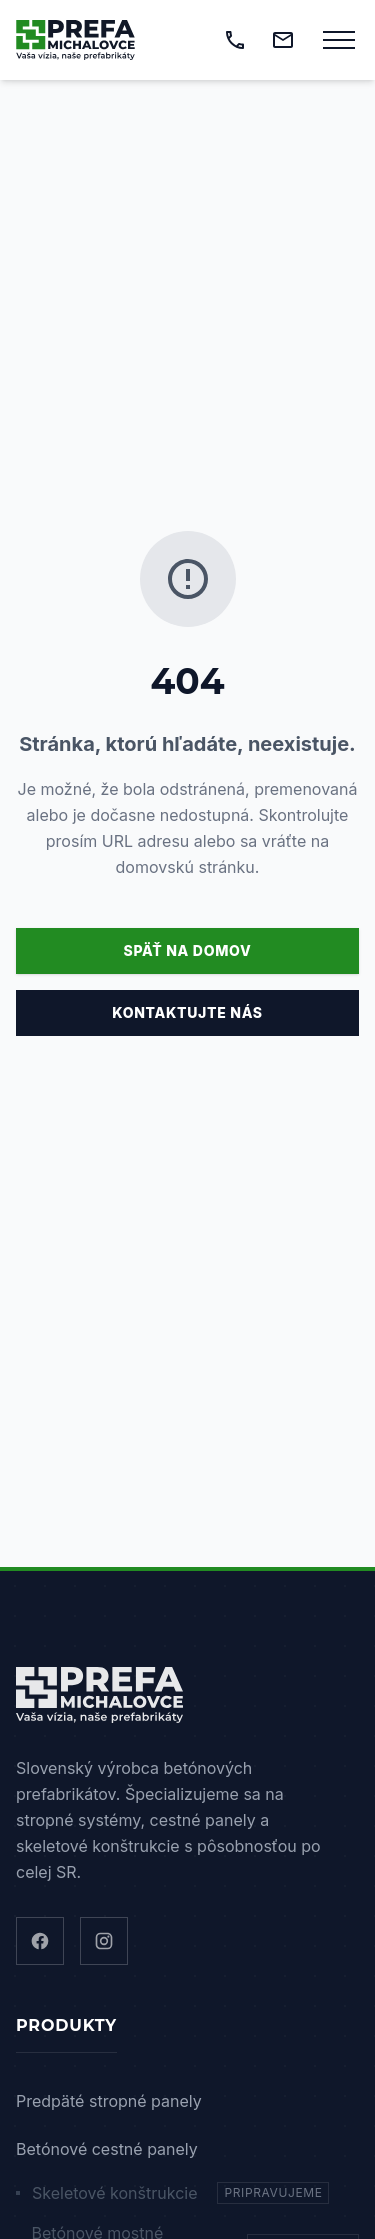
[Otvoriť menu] (339, 40)
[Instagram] (104, 1941)
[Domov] (75, 40)
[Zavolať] (235, 40)
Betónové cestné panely (107, 2149)
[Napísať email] (283, 40)
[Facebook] (40, 1941)
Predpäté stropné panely (109, 2101)
